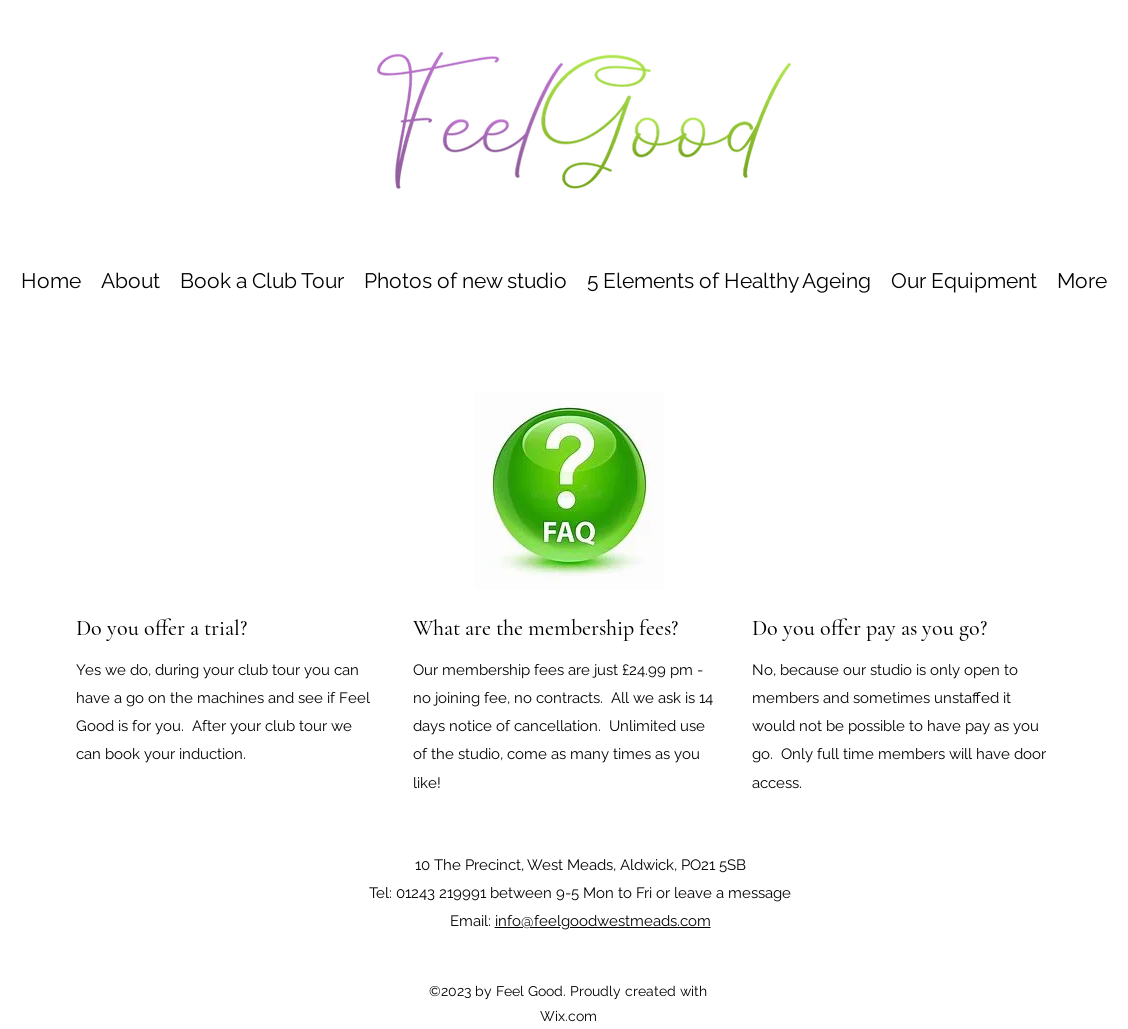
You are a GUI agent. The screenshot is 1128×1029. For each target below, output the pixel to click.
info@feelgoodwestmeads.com (603, 921)
